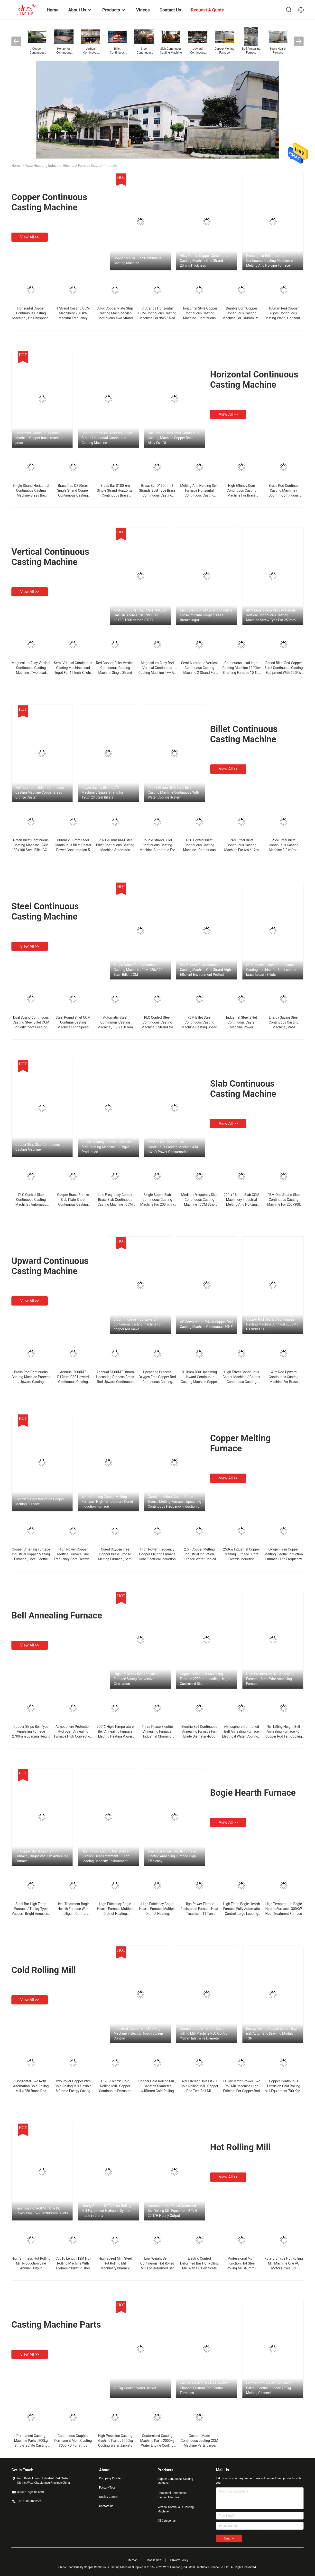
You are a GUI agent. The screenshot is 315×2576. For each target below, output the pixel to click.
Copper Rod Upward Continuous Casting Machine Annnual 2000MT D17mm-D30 (272, 1324)
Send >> (229, 2538)
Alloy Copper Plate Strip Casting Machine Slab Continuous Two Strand (115, 313)
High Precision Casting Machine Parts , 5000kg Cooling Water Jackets (115, 2440)
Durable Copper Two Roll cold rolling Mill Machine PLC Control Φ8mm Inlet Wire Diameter (204, 2033)
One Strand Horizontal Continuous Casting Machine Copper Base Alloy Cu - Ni (173, 438)
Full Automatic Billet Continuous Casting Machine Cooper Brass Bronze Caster (39, 792)
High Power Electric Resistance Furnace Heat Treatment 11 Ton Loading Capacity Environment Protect (105, 1856)
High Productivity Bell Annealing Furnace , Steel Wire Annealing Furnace (270, 1679)
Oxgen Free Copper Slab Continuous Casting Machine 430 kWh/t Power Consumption (173, 1147)
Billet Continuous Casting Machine (244, 734)
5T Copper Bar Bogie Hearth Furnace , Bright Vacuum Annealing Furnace (41, 1856)
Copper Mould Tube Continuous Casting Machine (137, 260)
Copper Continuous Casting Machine (49, 202)
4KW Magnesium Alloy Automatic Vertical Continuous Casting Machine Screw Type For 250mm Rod (271, 615)
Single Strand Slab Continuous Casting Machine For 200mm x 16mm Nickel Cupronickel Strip (157, 1204)
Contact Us (106, 2506)
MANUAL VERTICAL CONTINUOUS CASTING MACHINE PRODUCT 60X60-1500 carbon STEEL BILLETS (140, 615)
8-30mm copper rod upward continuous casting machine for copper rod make (138, 1324)
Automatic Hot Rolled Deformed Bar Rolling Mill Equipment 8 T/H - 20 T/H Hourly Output (173, 2211)
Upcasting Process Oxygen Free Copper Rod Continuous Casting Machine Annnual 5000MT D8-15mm (157, 1381)
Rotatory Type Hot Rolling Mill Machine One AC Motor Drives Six (283, 2263)
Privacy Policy (179, 2560)
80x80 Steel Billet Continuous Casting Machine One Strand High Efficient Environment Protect (205, 970)
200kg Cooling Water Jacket (135, 2388)
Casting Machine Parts (56, 2325)
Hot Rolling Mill (240, 2147)
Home (16, 166)
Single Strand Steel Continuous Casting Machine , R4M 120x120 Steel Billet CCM (138, 970)
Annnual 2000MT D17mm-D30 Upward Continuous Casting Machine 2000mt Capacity (73, 1381)
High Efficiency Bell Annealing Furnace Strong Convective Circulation (136, 1679)
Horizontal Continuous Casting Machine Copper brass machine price (39, 438)
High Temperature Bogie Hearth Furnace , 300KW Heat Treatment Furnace (283, 1909)
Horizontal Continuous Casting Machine (254, 379)
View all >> (29, 237)
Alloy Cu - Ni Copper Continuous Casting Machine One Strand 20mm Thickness (204, 260)
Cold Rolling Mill (43, 1970)
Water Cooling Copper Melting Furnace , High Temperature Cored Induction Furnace (107, 1501)
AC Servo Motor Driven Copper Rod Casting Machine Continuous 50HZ (206, 1324)
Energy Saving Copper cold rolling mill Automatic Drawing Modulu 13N (271, 2033)
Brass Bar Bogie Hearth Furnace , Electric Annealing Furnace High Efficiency (172, 1856)
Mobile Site (154, 2560)
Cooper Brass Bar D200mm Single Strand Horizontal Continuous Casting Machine (107, 438)
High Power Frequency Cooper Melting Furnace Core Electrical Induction (157, 1554)
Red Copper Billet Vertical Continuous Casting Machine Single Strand (115, 668)
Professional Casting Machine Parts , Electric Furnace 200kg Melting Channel (268, 2388)
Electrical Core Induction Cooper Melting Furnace (39, 1501)
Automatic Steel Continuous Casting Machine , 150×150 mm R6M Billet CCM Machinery (115, 1027)
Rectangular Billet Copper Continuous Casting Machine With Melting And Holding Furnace (271, 260)
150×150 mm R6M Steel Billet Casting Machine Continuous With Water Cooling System (173, 792)
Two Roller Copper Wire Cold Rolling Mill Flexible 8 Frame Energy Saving (73, 2086)
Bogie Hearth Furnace (253, 1793)
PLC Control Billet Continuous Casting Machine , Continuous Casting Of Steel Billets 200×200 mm (199, 850)
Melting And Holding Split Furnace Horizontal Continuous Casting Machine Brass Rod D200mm (199, 495)
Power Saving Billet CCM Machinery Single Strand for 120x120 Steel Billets (102, 792)
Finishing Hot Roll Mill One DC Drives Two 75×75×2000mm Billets (41, 2210)
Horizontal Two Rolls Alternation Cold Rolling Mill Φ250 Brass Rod (31, 2086)
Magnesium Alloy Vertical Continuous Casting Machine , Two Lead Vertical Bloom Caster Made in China (31, 672)
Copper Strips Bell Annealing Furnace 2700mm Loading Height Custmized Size (205, 1679)
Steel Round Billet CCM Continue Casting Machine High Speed (73, 1022)
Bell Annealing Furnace (56, 1615)
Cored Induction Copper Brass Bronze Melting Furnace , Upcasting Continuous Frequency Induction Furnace (174, 1502)
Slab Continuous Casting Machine (243, 1089)
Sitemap (132, 2560)
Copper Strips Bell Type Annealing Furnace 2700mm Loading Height (31, 1731)
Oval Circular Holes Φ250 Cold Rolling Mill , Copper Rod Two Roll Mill (199, 2086)
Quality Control (108, 2497)
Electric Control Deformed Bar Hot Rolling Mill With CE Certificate (199, 2263)
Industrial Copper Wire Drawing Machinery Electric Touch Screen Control (138, 2033)
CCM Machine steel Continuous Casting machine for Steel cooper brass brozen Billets (271, 970)
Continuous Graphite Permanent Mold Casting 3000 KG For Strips (73, 2440)
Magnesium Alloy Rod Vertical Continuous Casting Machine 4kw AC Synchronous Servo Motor (157, 672)
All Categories (167, 2520)
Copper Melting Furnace (240, 1443)
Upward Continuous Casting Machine (50, 1266)
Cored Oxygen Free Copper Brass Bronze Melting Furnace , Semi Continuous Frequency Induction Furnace (115, 1559)
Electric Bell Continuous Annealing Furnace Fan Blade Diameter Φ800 (199, 1731)
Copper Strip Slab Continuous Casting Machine (37, 1147)
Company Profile (109, 2478)
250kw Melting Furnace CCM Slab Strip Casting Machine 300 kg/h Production (107, 1147)
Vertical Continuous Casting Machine (50, 557)
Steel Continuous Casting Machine (45, 911)
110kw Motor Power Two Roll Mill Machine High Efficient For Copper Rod (241, 2086)
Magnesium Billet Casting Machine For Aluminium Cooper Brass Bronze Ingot (206, 615)
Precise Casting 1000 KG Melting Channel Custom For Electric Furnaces (205, 2388)
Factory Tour (107, 2487)
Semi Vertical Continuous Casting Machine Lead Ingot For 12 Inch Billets (73, 668)
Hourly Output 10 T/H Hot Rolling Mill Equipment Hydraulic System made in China (106, 2211)
